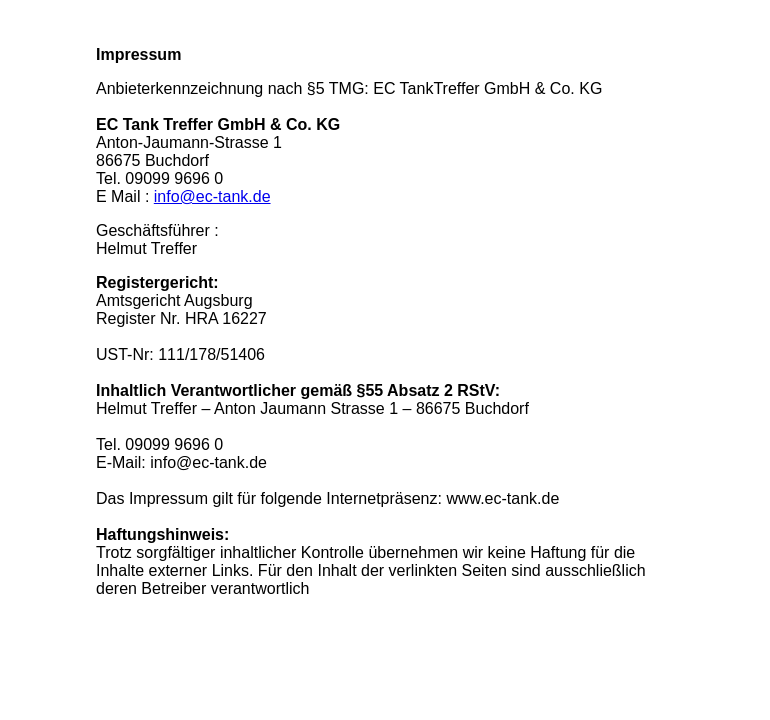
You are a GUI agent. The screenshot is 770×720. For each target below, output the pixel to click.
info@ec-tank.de (212, 196)
